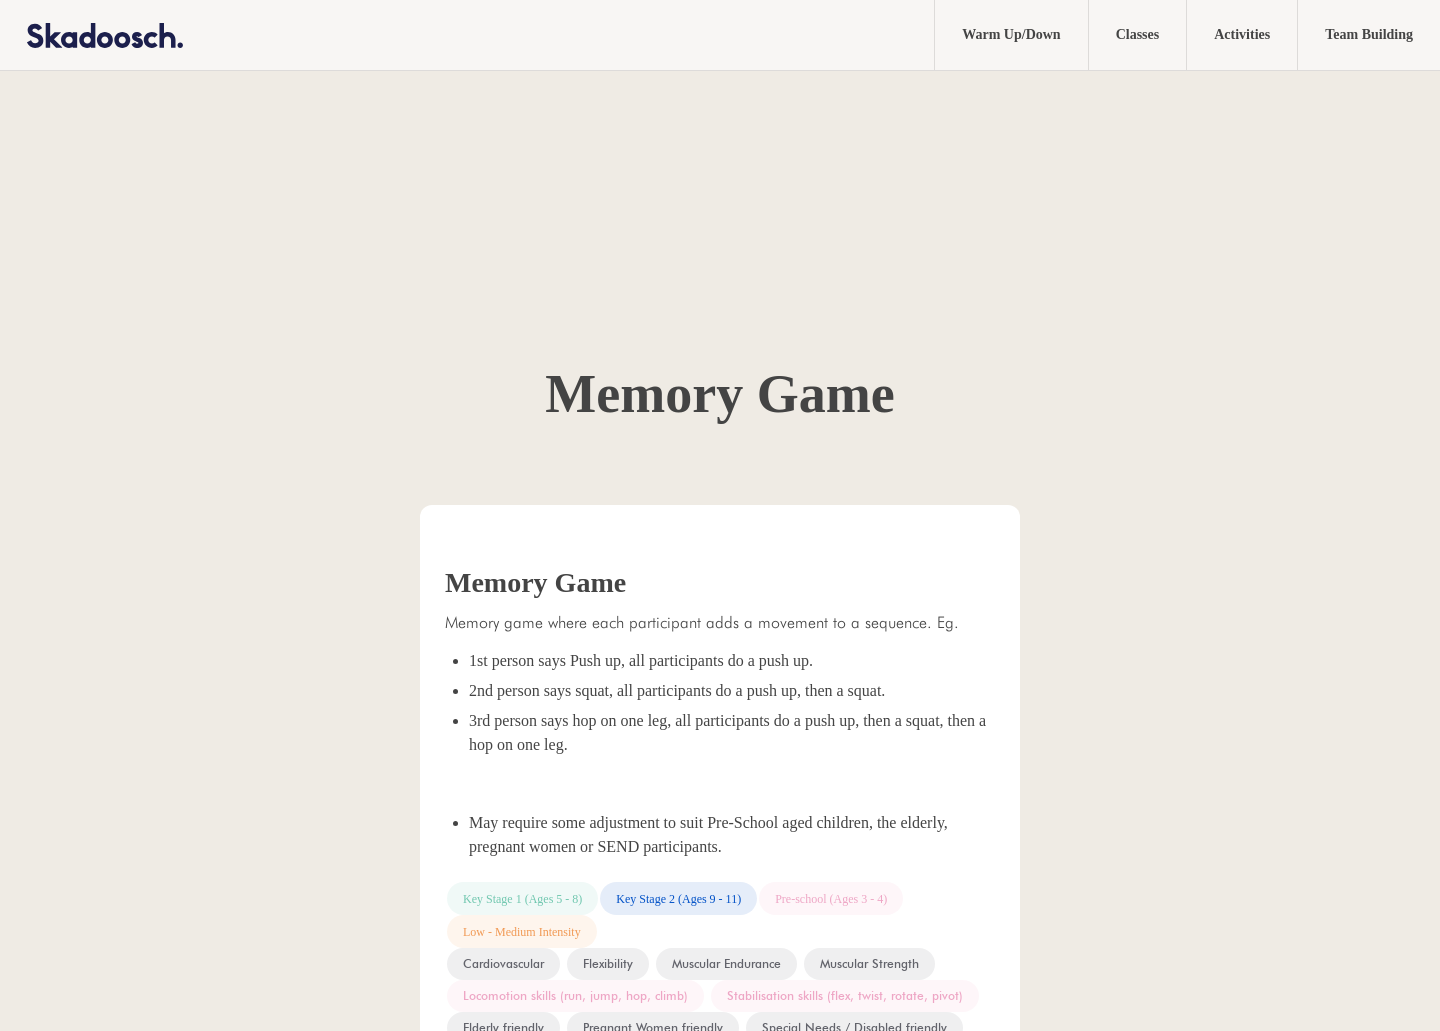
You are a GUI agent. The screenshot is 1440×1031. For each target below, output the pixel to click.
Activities (1242, 34)
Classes (1138, 34)
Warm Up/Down (1011, 34)
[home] (91, 34)
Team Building (1369, 34)
